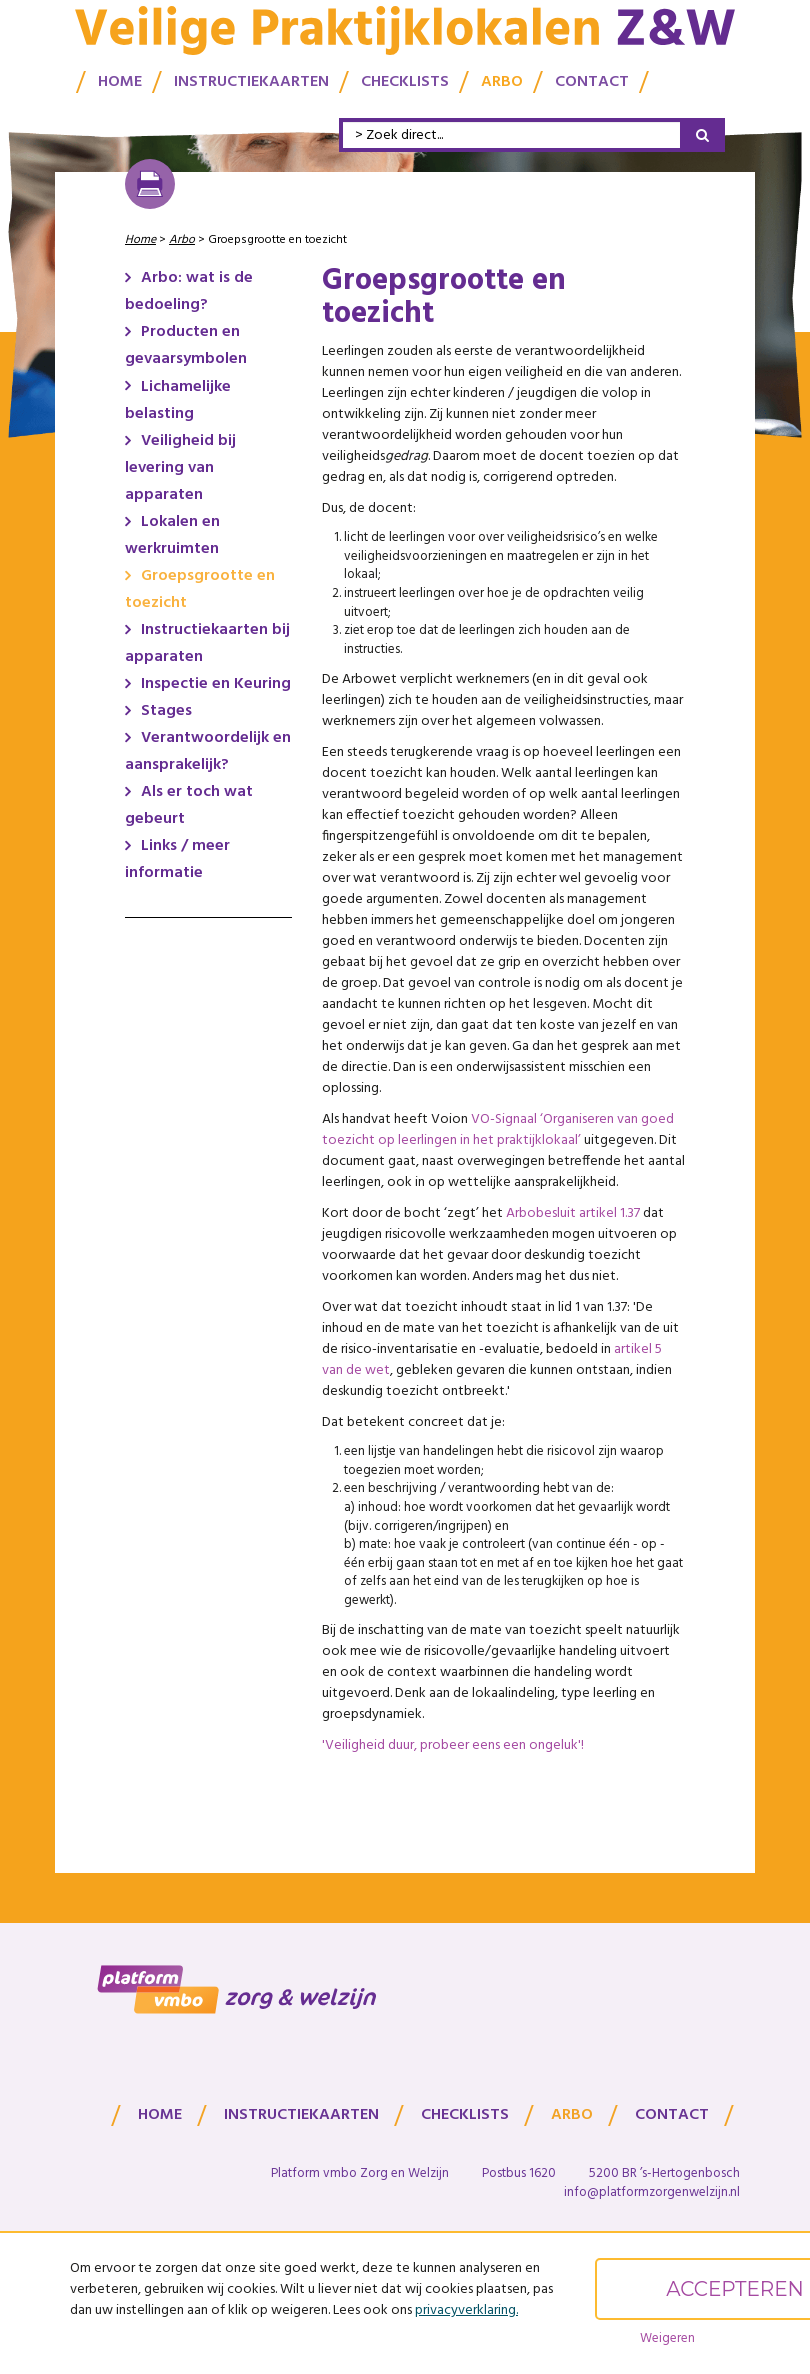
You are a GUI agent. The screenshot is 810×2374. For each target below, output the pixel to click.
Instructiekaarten (251, 79)
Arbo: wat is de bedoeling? (189, 291)
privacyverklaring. (466, 2310)
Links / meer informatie (177, 859)
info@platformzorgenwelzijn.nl (652, 2192)
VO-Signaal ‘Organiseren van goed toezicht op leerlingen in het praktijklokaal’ (498, 1130)
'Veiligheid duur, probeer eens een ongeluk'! (453, 1745)
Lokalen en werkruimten (172, 535)
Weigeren (667, 2338)
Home (120, 79)
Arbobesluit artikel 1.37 (573, 1213)
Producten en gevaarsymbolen (186, 345)
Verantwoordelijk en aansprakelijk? (208, 751)
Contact (592, 79)
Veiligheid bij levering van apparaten (180, 468)
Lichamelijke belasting (178, 400)
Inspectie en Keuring (216, 684)
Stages (166, 711)
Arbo (502, 79)
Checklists (405, 79)
